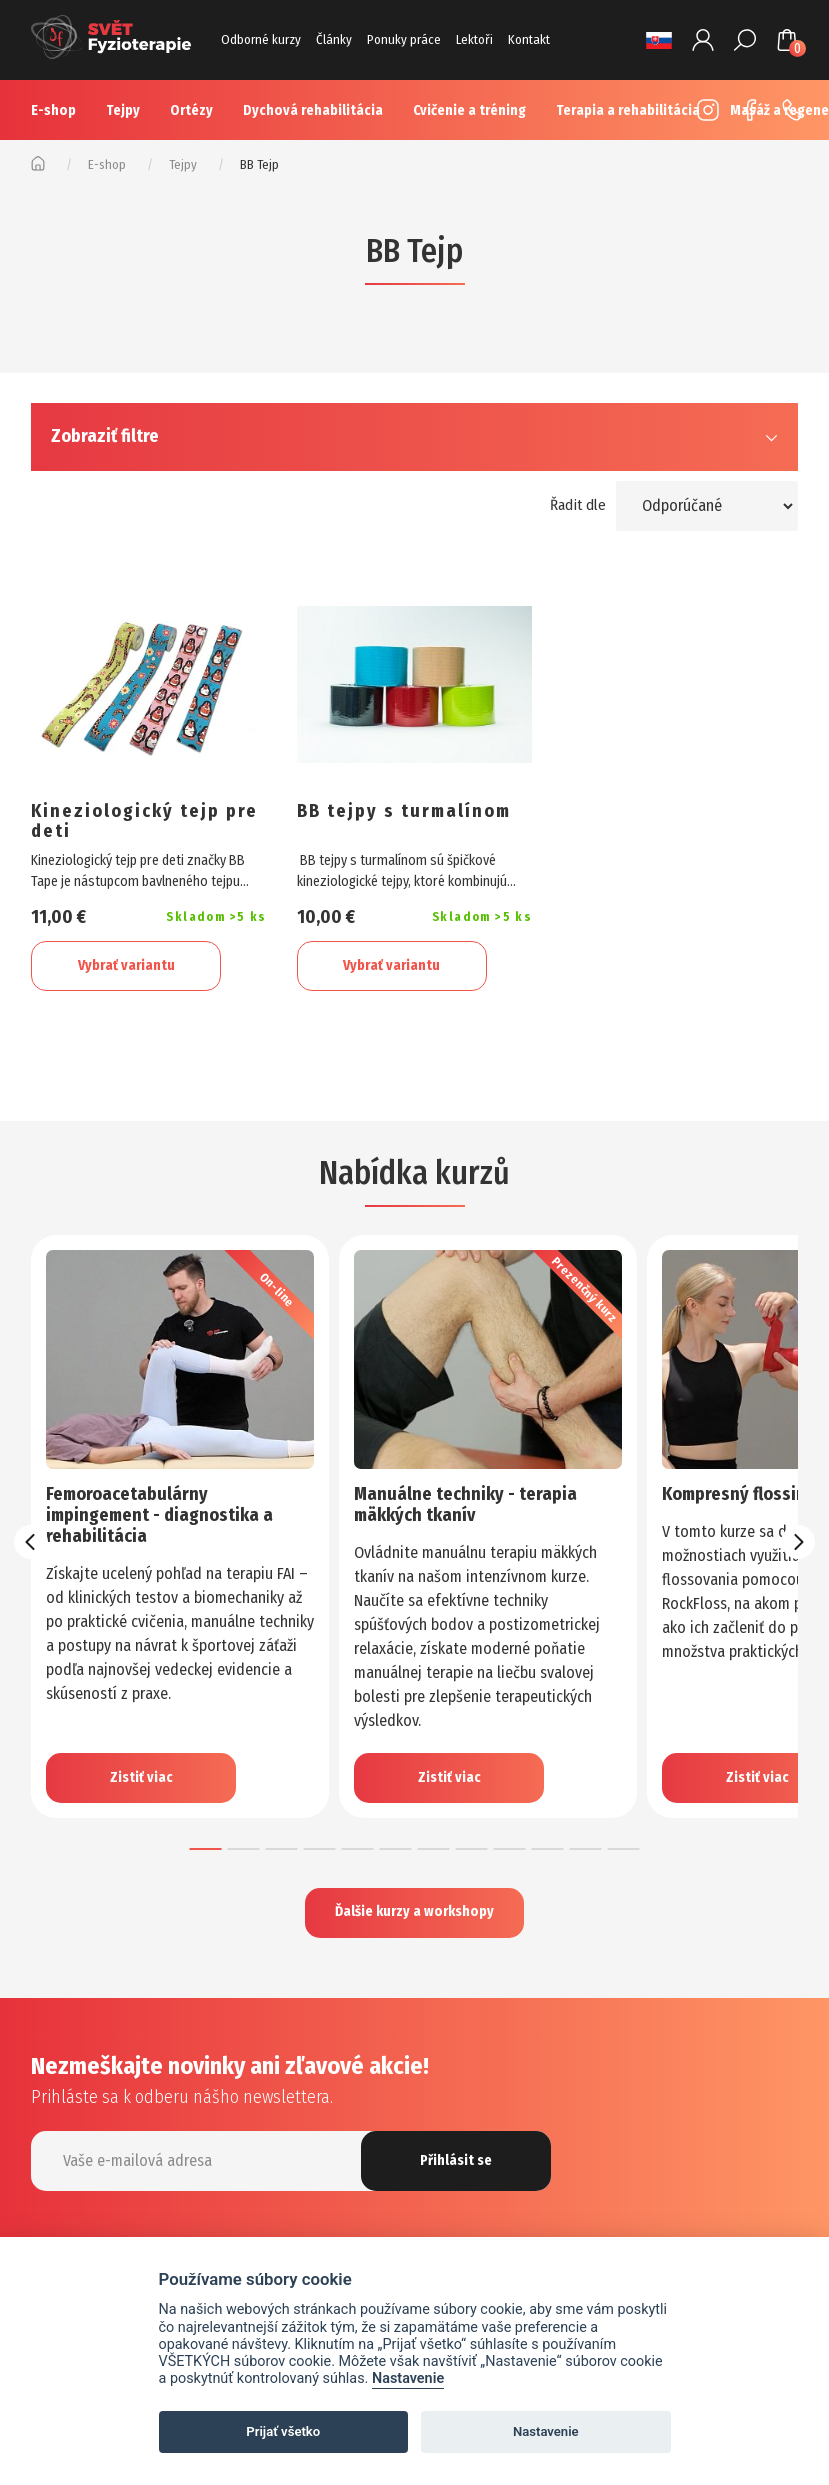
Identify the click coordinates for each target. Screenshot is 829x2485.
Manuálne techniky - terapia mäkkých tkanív (465, 1504)
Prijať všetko (283, 2431)
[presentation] (31, 1542)
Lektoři (474, 39)
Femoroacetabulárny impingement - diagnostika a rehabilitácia (159, 1515)
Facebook (745, 110)
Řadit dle (578, 505)
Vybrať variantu (126, 965)
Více (592, 110)
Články (334, 39)
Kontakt (529, 39)
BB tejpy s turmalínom (404, 812)
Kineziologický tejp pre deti (144, 821)
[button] (206, 1849)
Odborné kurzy (261, 39)
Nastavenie (408, 2378)
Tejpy (123, 110)
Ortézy (191, 110)
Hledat (745, 40)
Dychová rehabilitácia (313, 110)
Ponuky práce (404, 39)
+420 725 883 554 (787, 110)
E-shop (53, 110)
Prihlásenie (703, 40)
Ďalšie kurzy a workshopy (414, 1912)
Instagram (703, 110)
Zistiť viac (141, 1777)
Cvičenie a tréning (469, 110)
